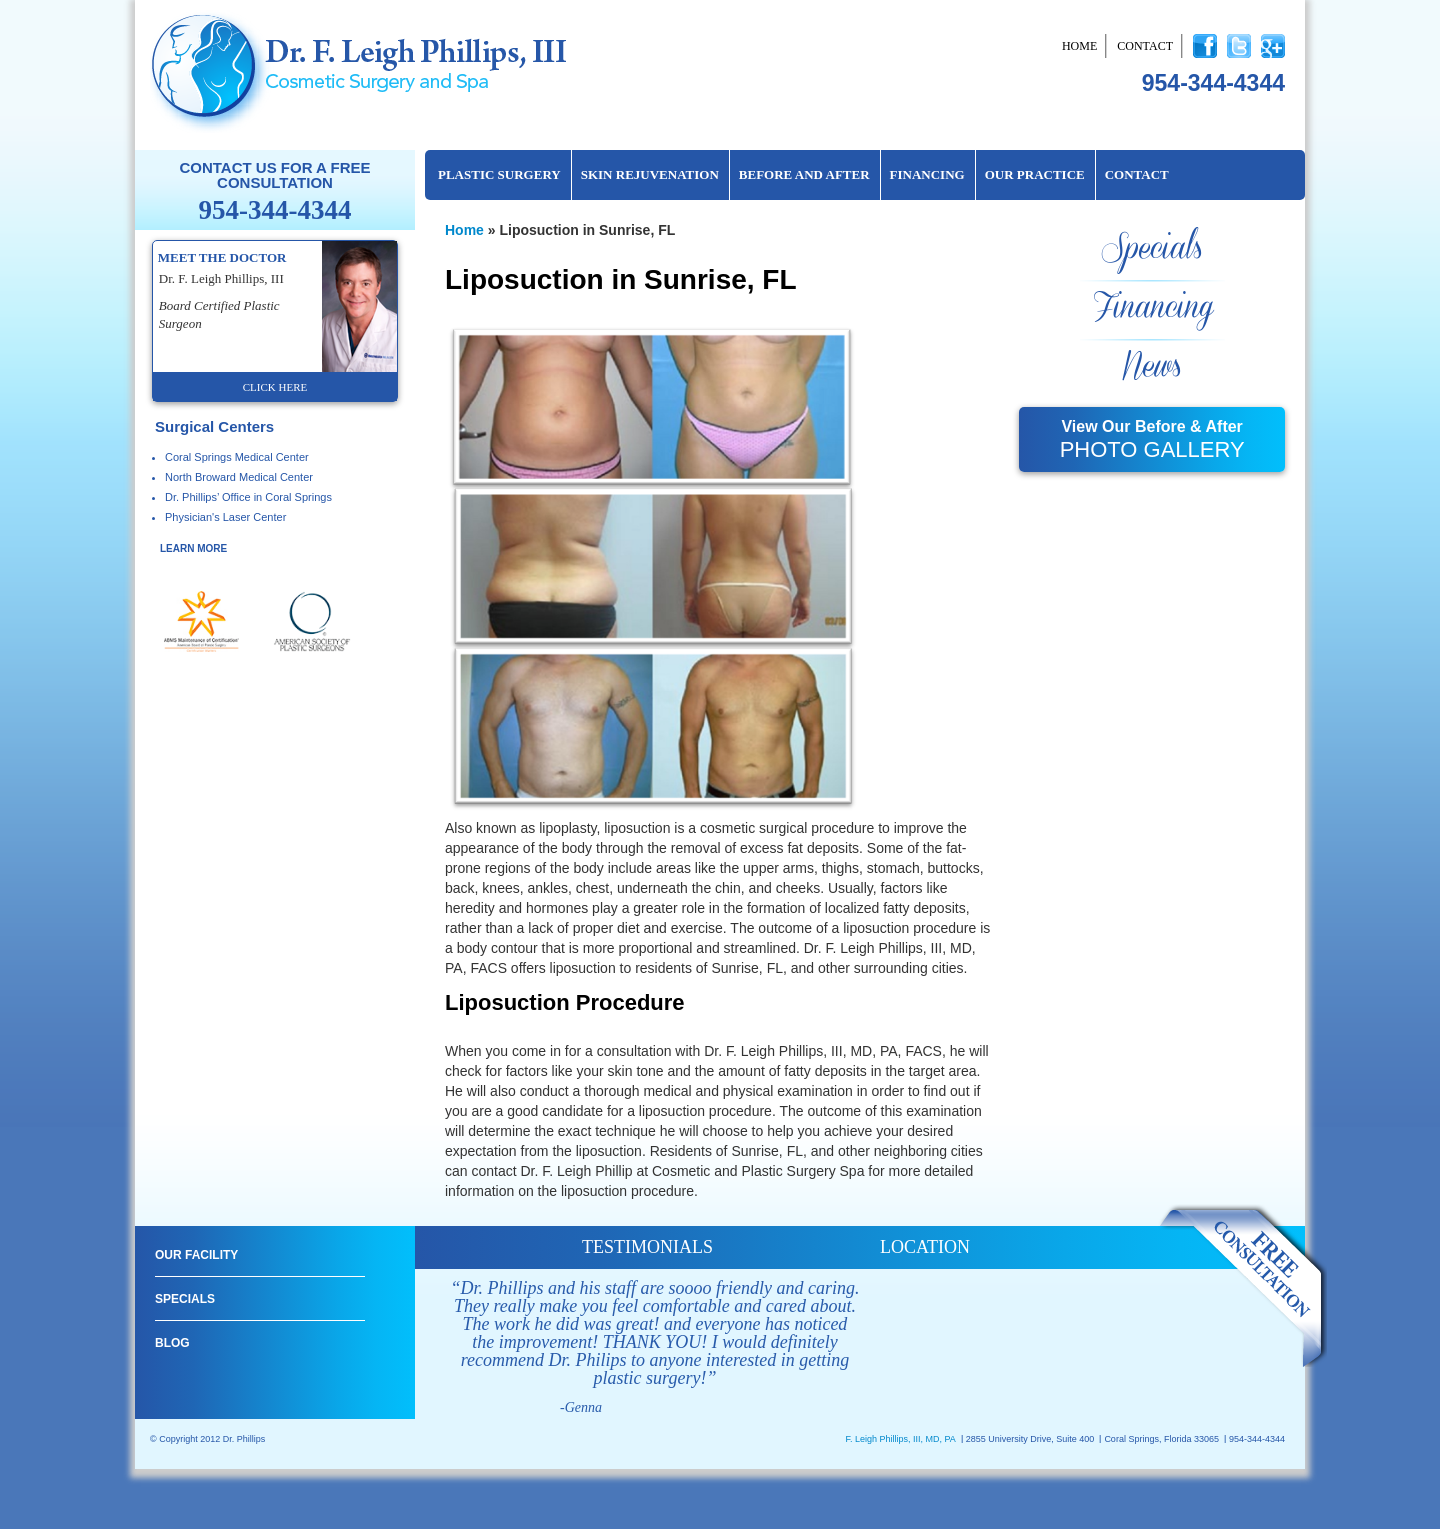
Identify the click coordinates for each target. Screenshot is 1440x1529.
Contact (1145, 46)
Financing (927, 174)
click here (275, 387)
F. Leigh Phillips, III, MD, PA (900, 1439)
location (925, 1247)
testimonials (647, 1247)
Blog (172, 1343)
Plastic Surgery (499, 174)
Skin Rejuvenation (650, 174)
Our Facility (196, 1255)
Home (1079, 46)
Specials (1152, 249)
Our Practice (1035, 174)
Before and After (804, 174)
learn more (193, 548)
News (1152, 367)
